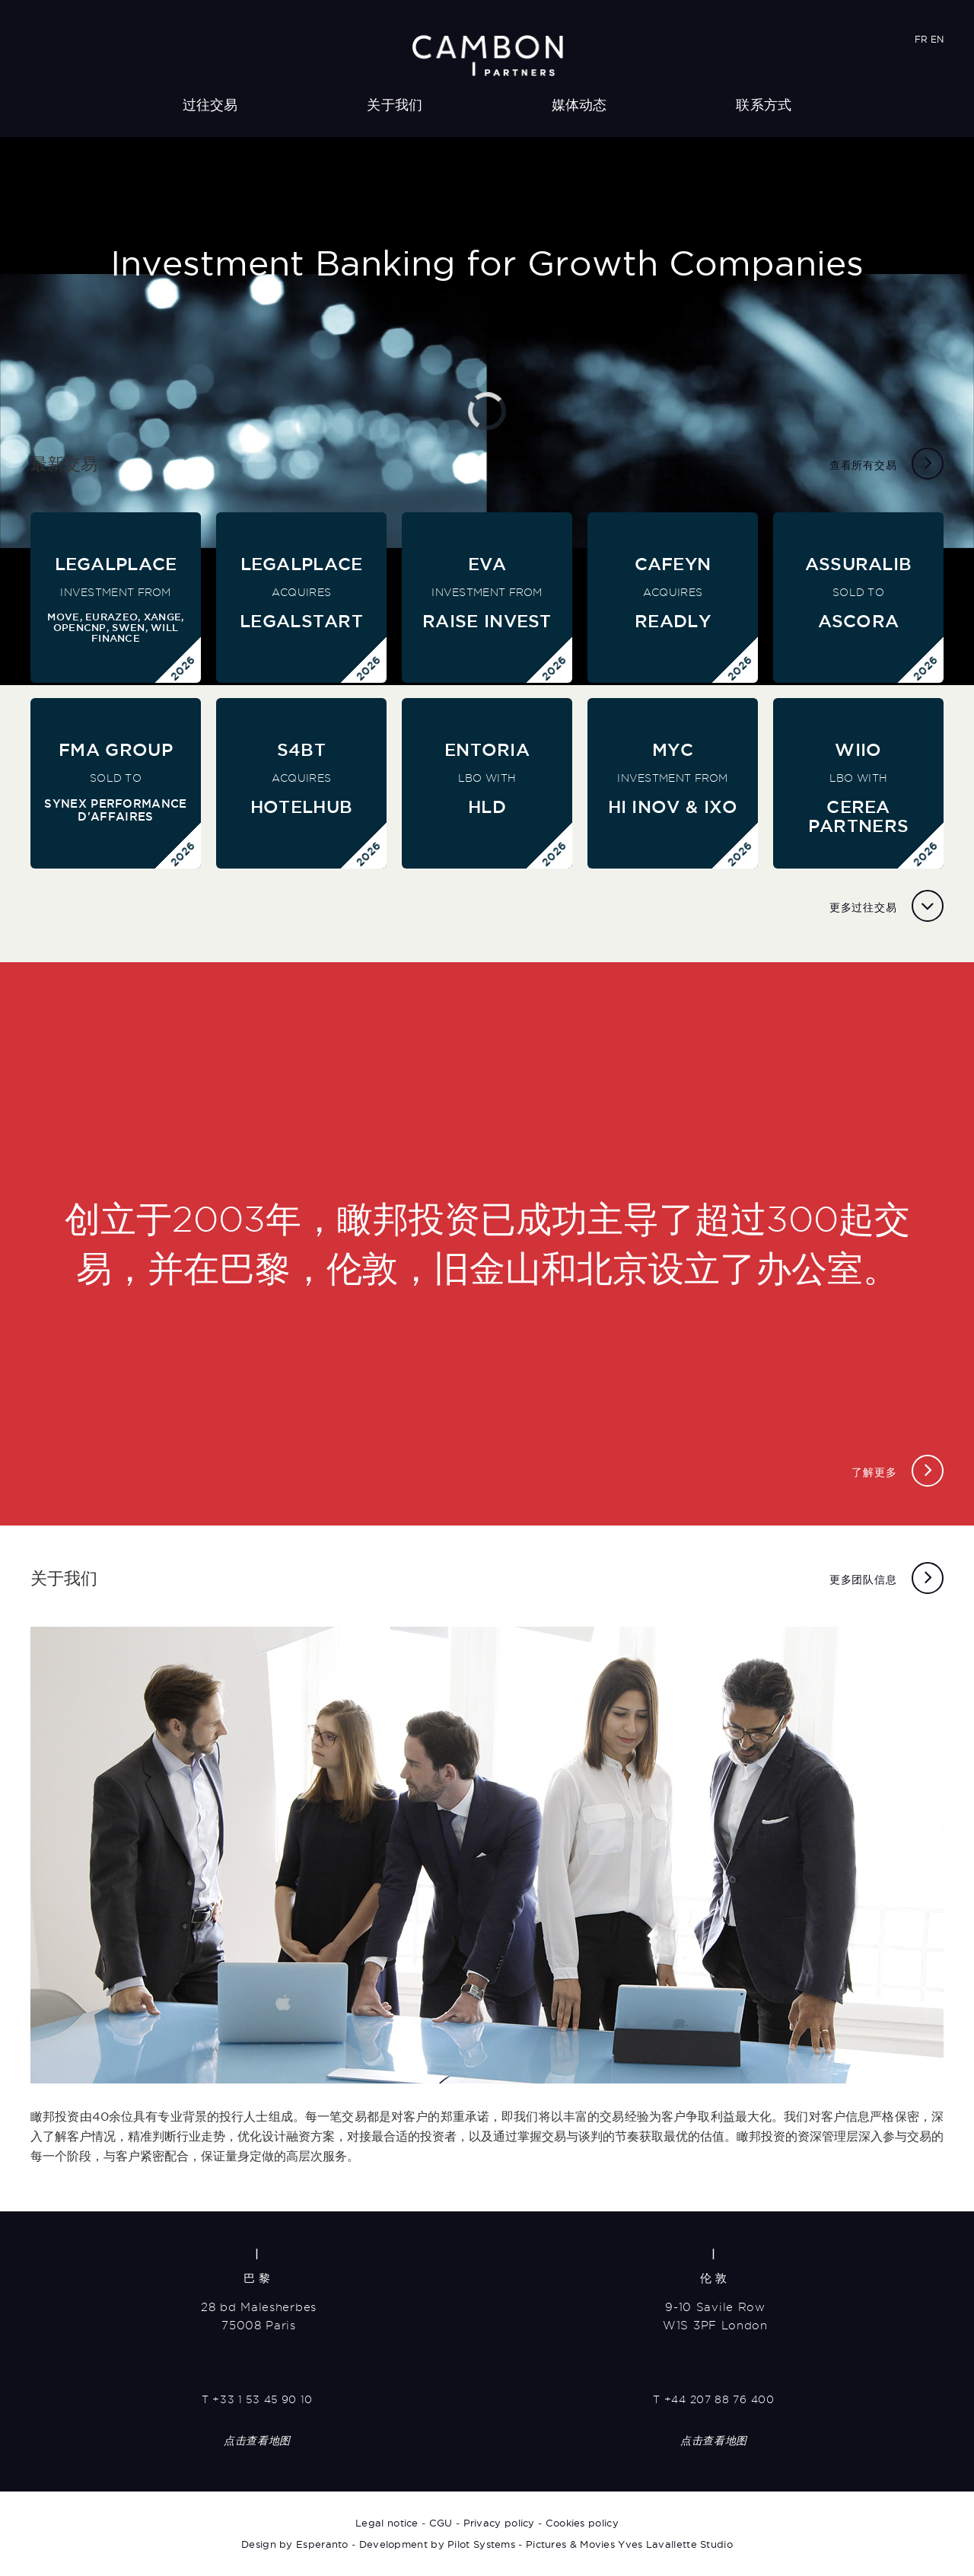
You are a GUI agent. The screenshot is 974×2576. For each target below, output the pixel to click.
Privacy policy (499, 2522)
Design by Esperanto (295, 2544)
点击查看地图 (257, 2440)
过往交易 (210, 104)
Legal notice (387, 2522)
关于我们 (394, 104)
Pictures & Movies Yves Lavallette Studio (629, 2544)
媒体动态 (579, 104)
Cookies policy (582, 2522)
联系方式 (763, 104)
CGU (441, 2522)
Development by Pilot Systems (437, 2544)
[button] (15, 673)
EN (937, 39)
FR (921, 39)
